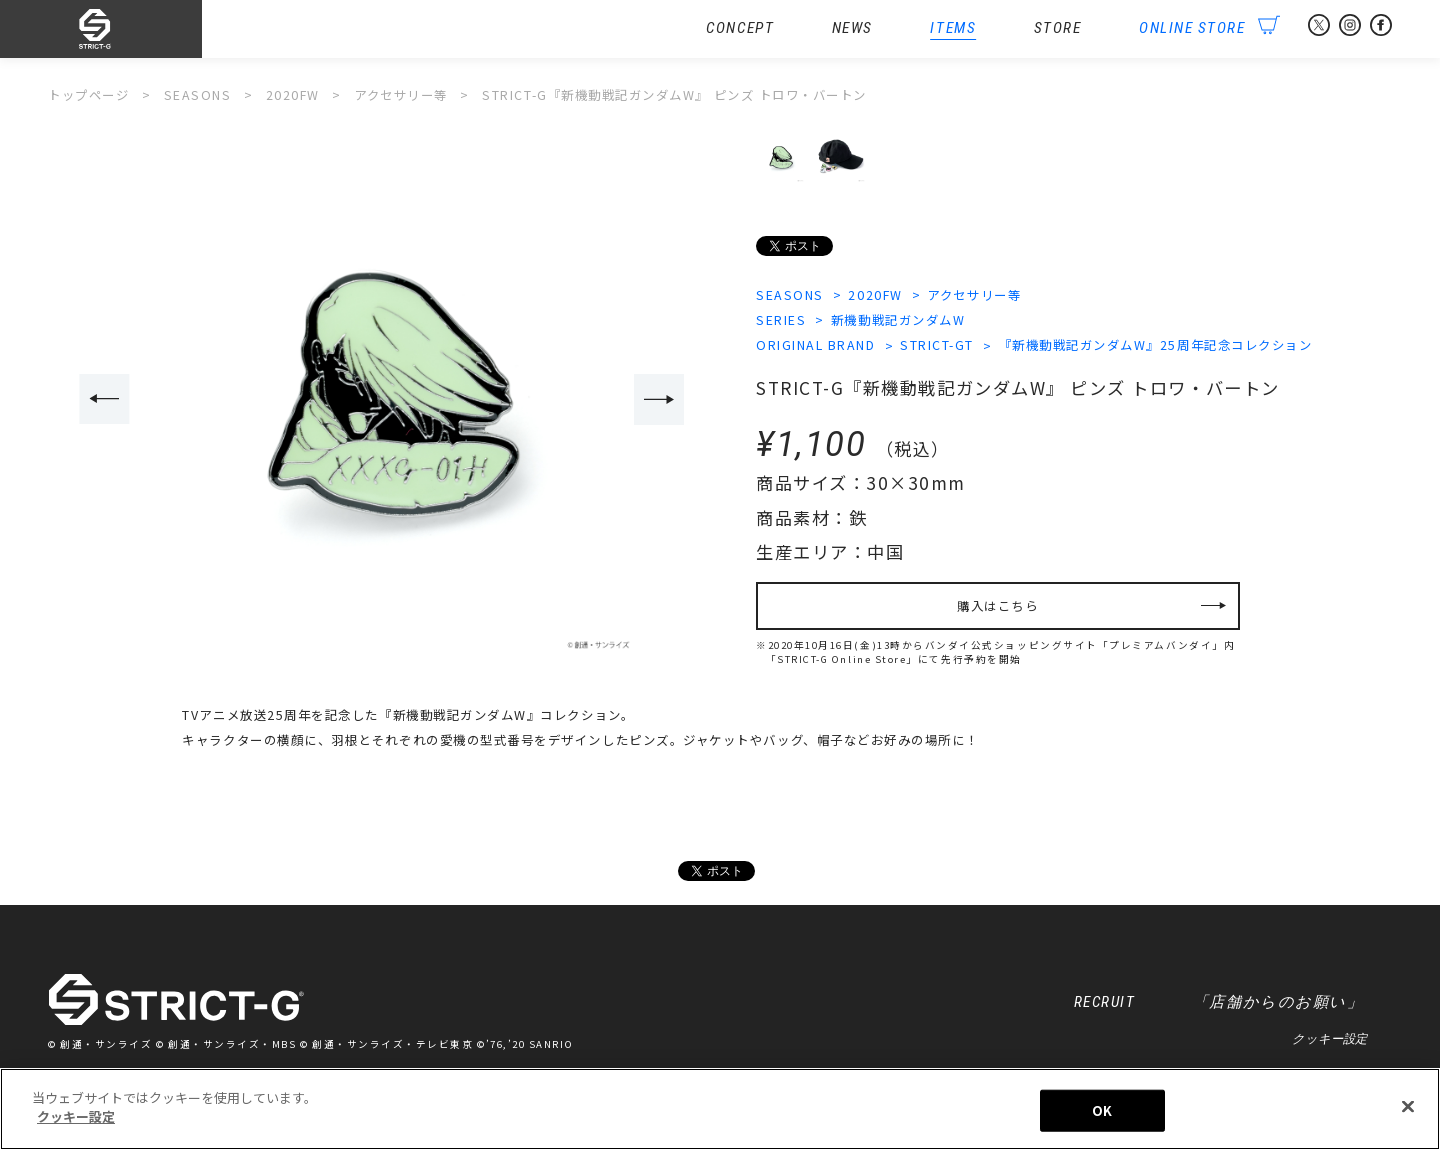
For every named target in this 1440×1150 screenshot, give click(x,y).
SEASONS (790, 295)
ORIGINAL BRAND (816, 346)
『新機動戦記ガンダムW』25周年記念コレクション (1156, 346)
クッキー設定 (1329, 1040)
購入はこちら (997, 606)
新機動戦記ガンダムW (898, 320)
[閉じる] (1408, 1108)
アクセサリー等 (975, 295)
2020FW (876, 295)
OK (1102, 1111)
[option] (382, 401)
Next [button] (659, 400)
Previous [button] (104, 400)
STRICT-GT (937, 346)
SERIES (781, 320)
